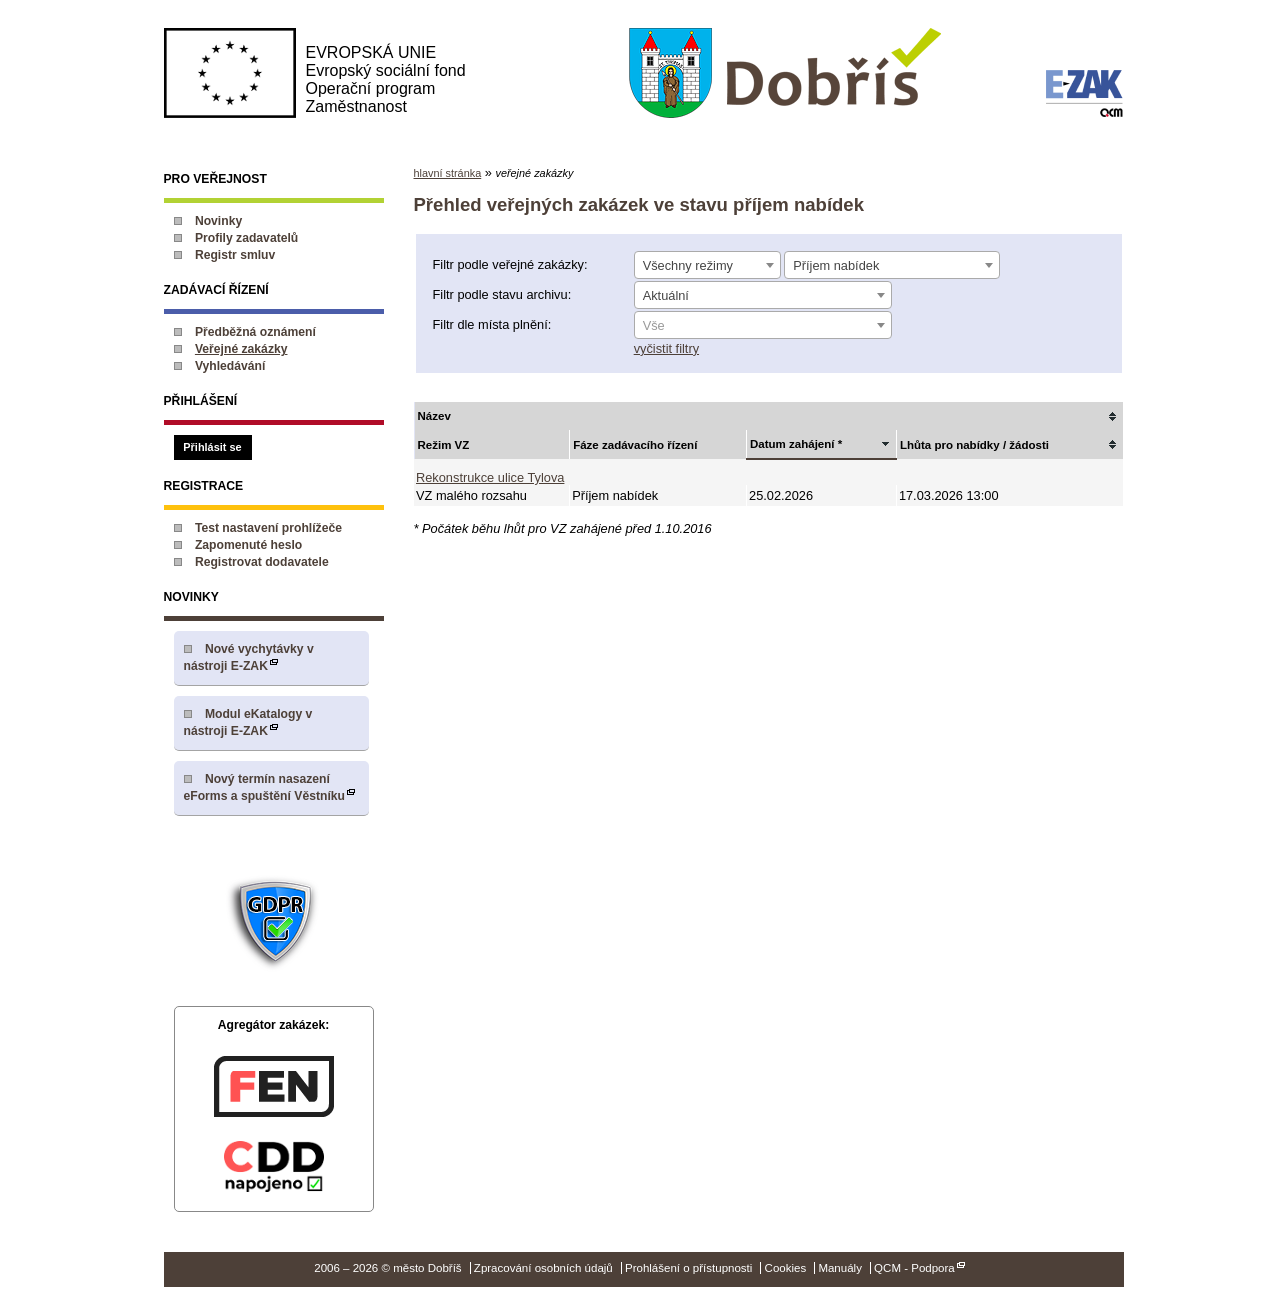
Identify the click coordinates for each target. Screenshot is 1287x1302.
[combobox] (707, 265)
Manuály (840, 1268)
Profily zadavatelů (246, 238)
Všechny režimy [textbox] (688, 265)
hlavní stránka (448, 173)
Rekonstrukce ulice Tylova (490, 477)
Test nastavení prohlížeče (268, 528)
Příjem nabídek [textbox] (836, 265)
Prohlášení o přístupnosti (688, 1268)
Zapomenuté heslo (248, 545)
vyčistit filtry (666, 348)
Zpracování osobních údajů (543, 1268)
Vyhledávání (230, 366)
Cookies (786, 1268)
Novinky (218, 221)
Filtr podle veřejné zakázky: (510, 264)
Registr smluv (235, 255)
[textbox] (763, 326)
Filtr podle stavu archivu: (502, 294)
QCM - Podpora (914, 1268)
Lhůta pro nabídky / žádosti (974, 445)
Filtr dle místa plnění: (492, 324)
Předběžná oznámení (255, 332)
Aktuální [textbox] (666, 295)
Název (434, 416)
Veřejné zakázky (241, 349)
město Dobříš (784, 74)
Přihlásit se (212, 447)
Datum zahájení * (796, 444)
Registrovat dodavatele (262, 562)
